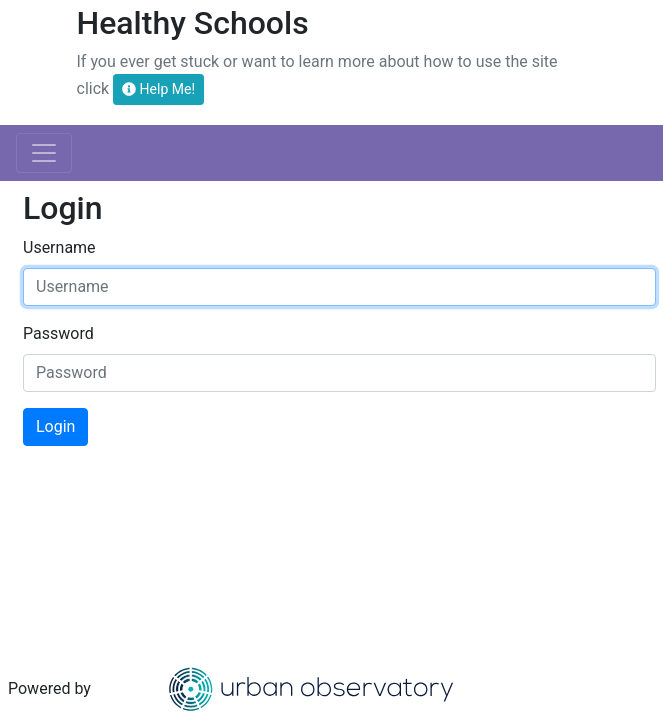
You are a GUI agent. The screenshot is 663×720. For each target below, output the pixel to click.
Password (58, 333)
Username (59, 247)
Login (55, 426)
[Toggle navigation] (44, 153)
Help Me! (158, 89)
